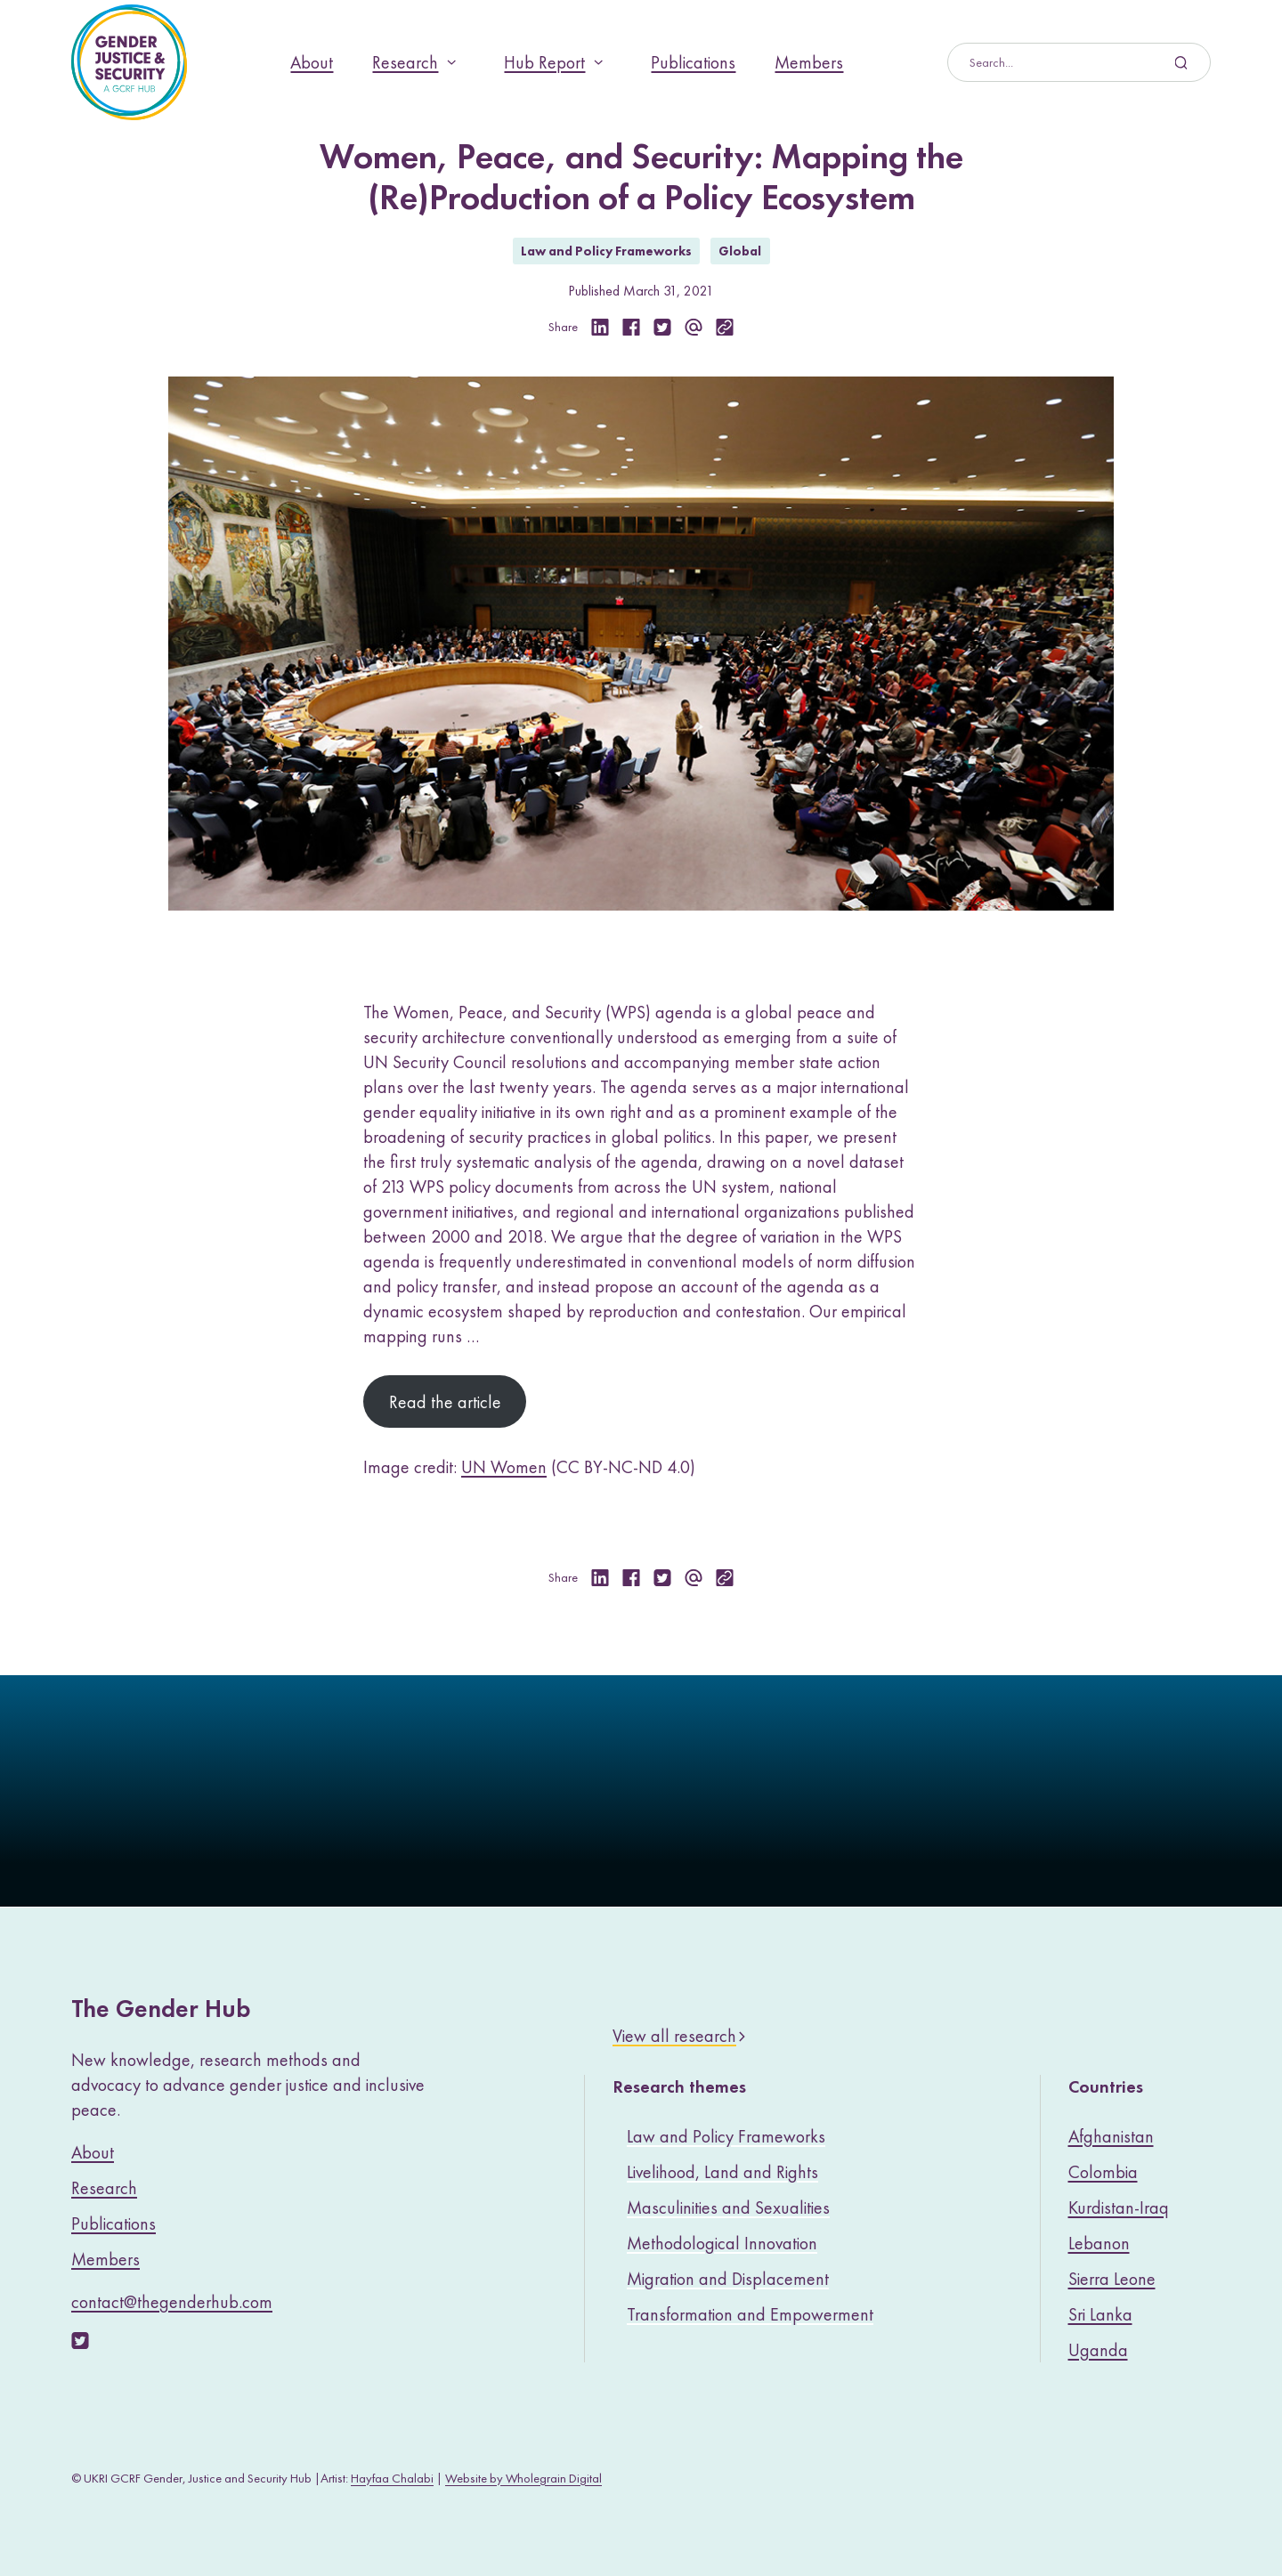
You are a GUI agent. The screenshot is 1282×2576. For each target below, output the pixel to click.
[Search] (1066, 62)
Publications (693, 62)
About (311, 62)
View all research (674, 2035)
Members (809, 62)
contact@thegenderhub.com (171, 2301)
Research (405, 62)
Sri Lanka (1100, 2314)
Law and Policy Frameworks (606, 251)
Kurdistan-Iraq (1118, 2207)
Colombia (1103, 2171)
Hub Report (544, 62)
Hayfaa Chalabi (392, 2478)
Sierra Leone (1112, 2278)
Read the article (445, 1402)
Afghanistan (1111, 2136)
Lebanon (1099, 2243)
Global (739, 251)
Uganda (1098, 2349)
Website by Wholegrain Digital (523, 2478)
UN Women (504, 1466)
